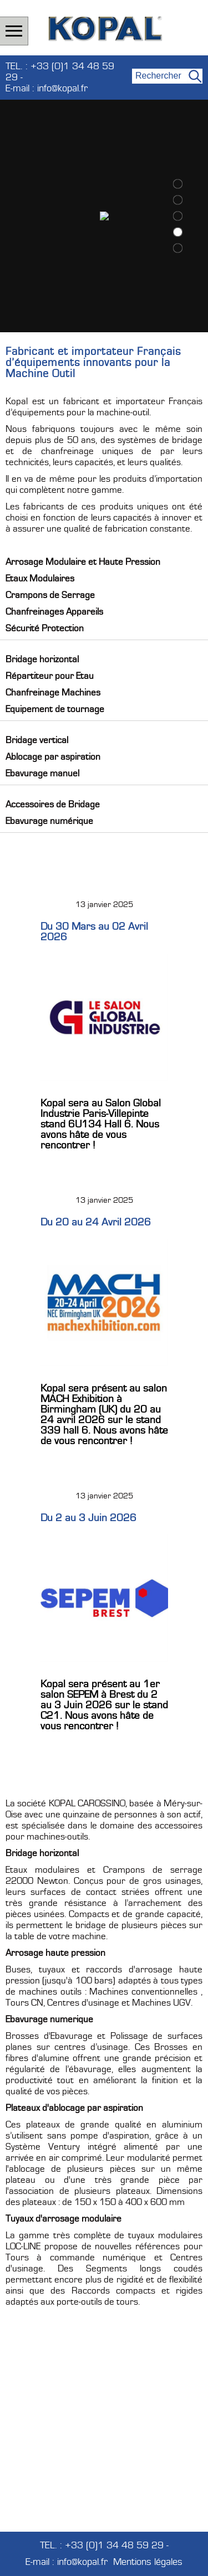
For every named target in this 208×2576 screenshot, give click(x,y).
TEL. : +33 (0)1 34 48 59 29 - (60, 72)
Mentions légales (147, 2562)
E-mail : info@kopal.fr (47, 88)
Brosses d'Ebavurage (49, 2036)
